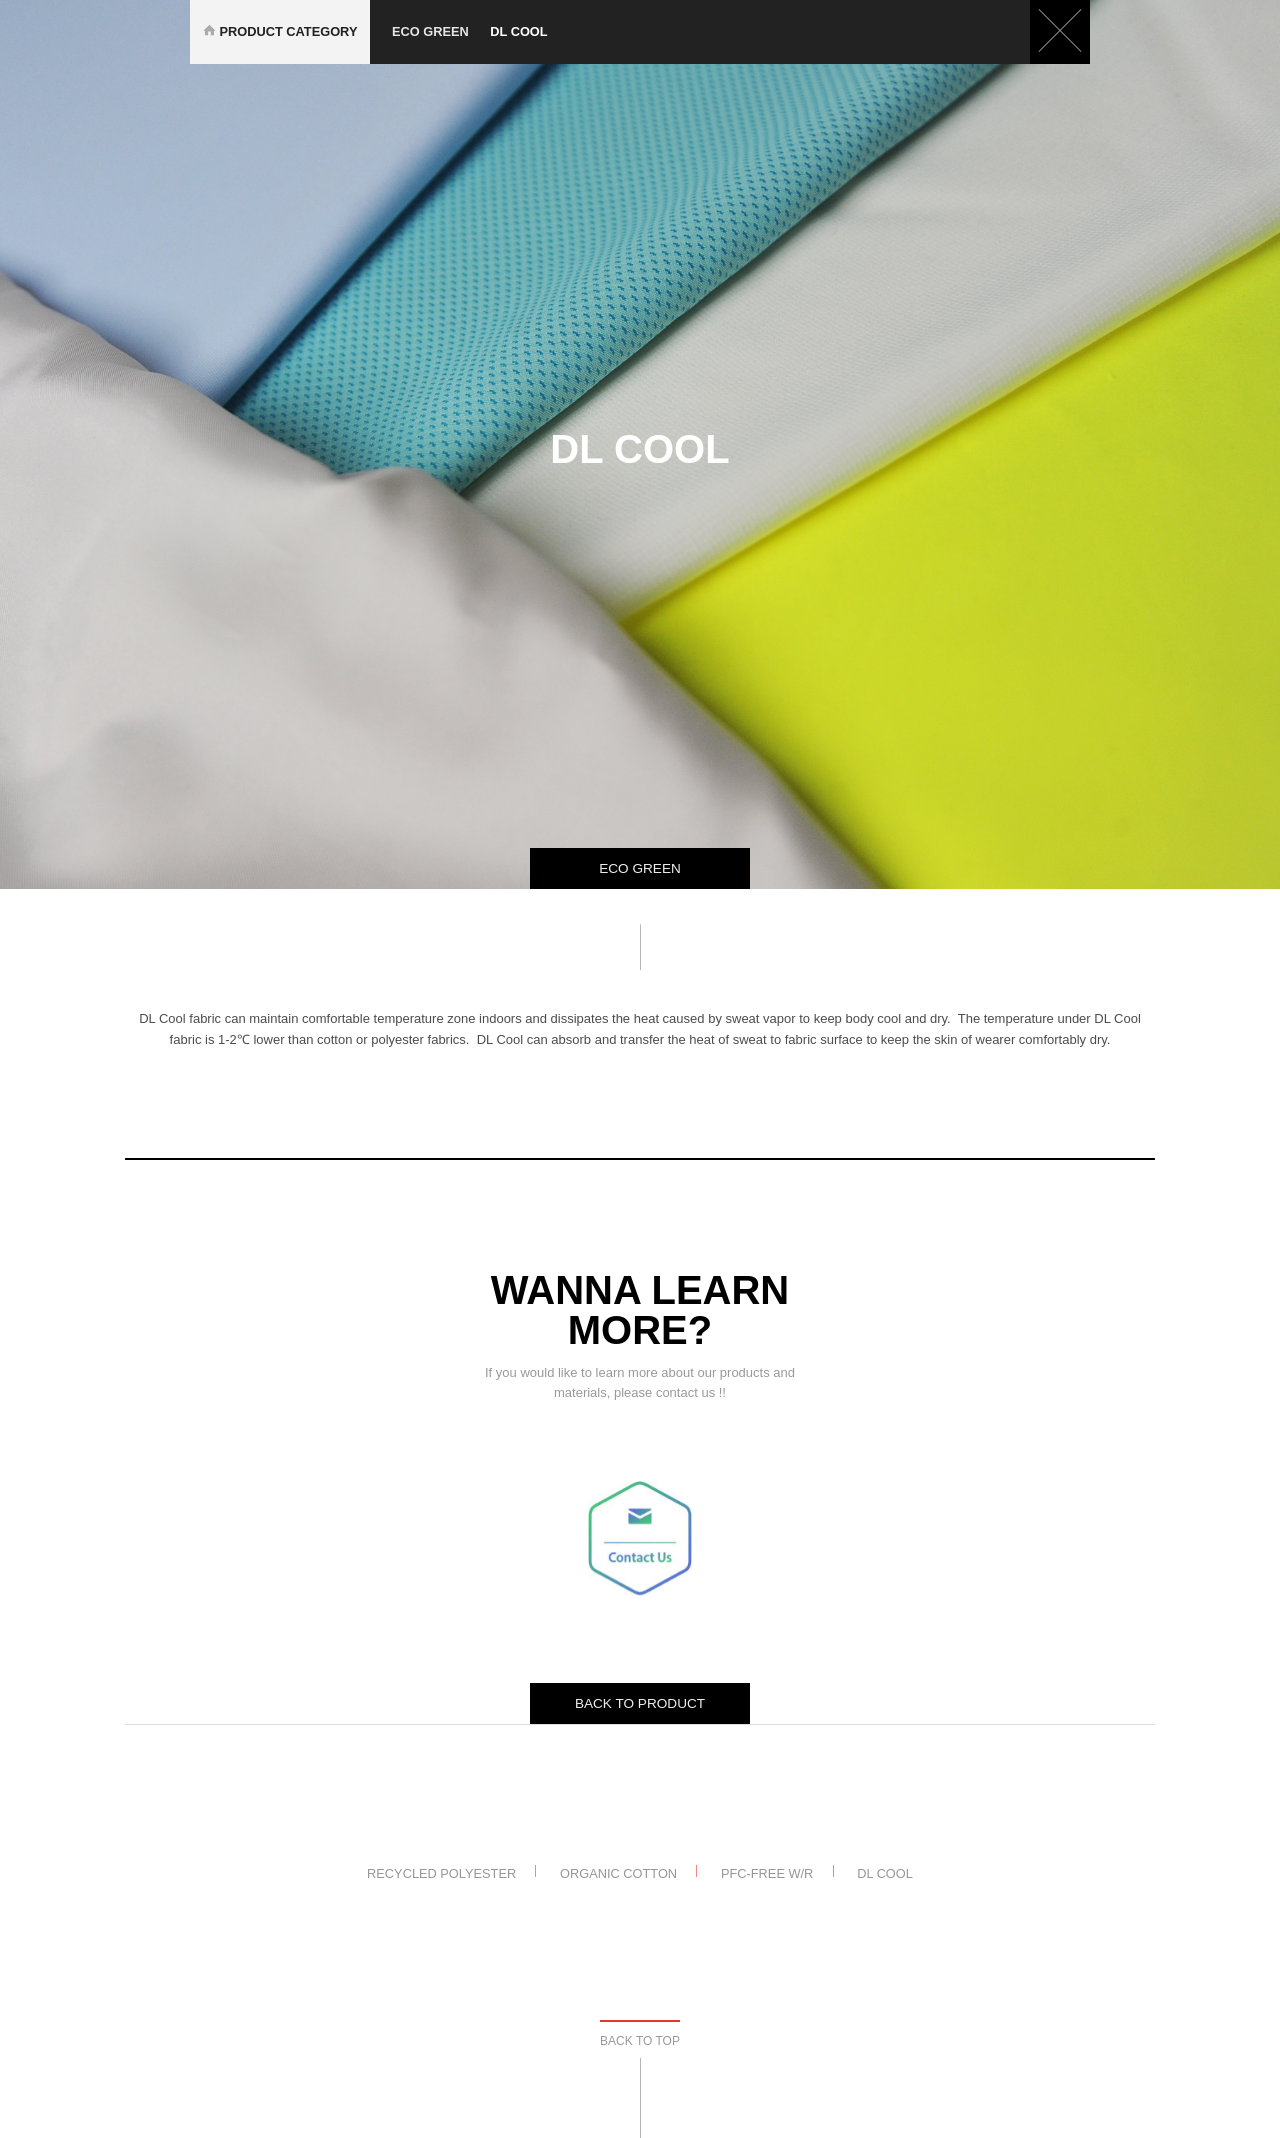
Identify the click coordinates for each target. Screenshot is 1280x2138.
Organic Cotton (618, 1872)
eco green (440, 31)
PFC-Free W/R (767, 1872)
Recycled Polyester (441, 1872)
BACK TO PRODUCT (640, 1703)
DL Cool (885, 1872)
